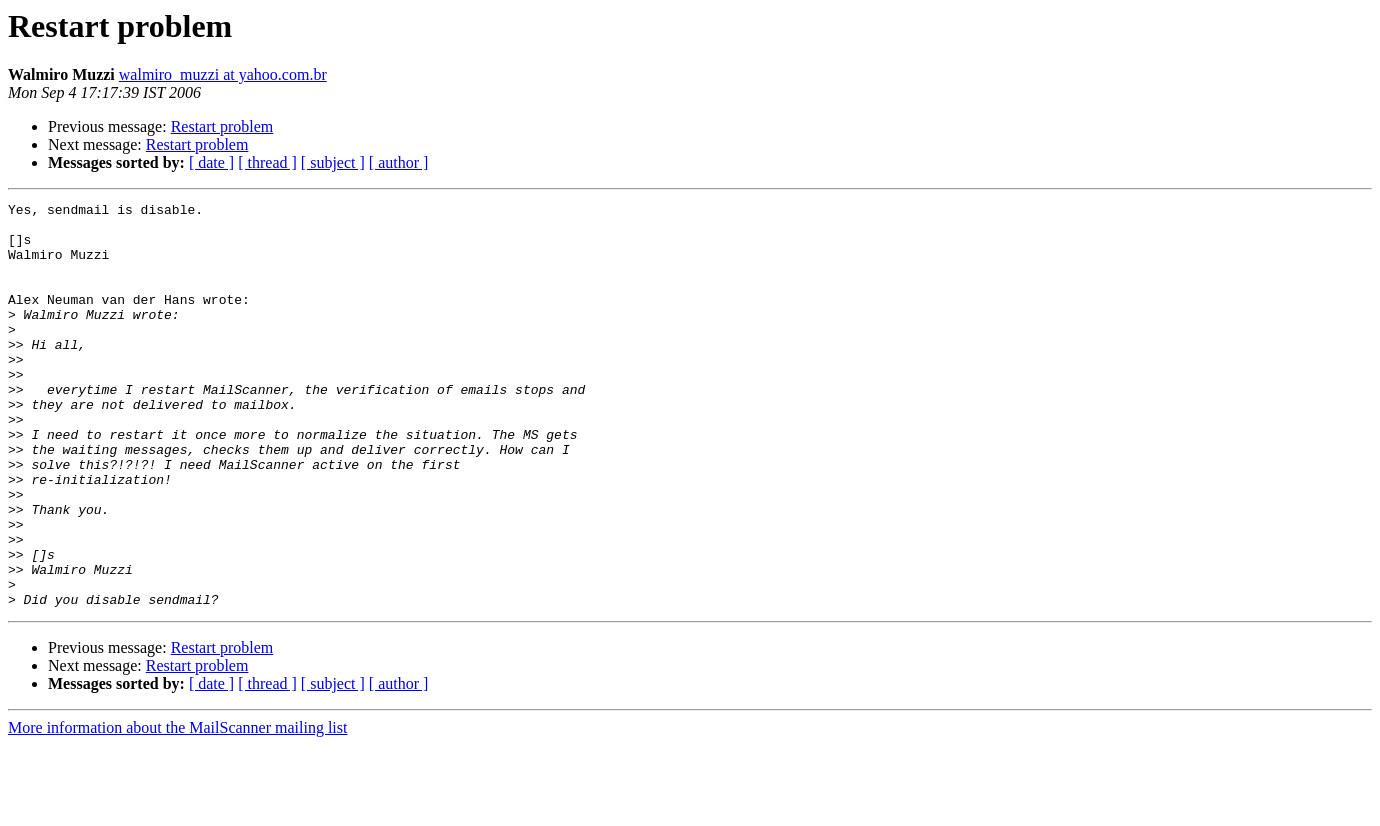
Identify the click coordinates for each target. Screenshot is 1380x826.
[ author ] (399, 162)
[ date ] (211, 162)
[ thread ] (267, 162)
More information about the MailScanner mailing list (177, 808)
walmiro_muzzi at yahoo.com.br (223, 74)
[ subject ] (333, 162)
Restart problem (222, 126)
